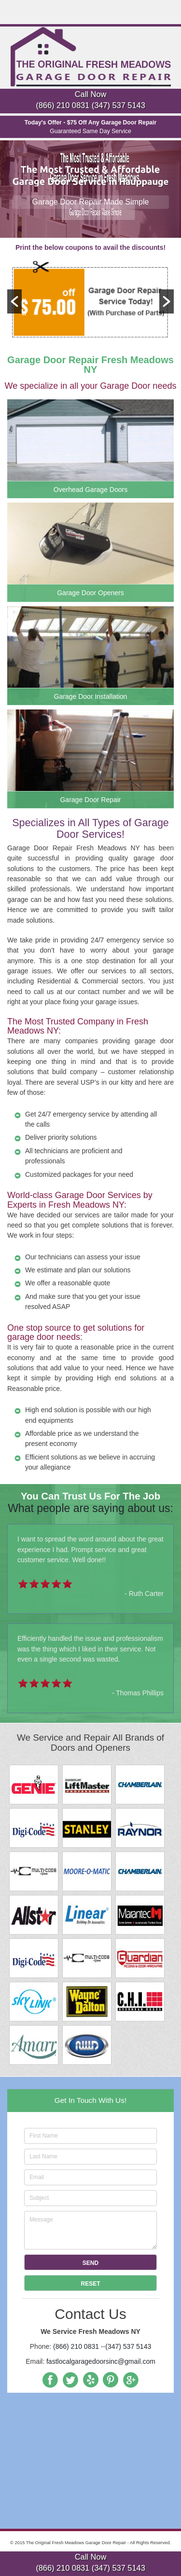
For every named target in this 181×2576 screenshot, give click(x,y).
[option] (90, 301)
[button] (14, 301)
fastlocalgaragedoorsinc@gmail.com (100, 2361)
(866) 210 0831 (62, 105)
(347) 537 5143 (118, 105)
